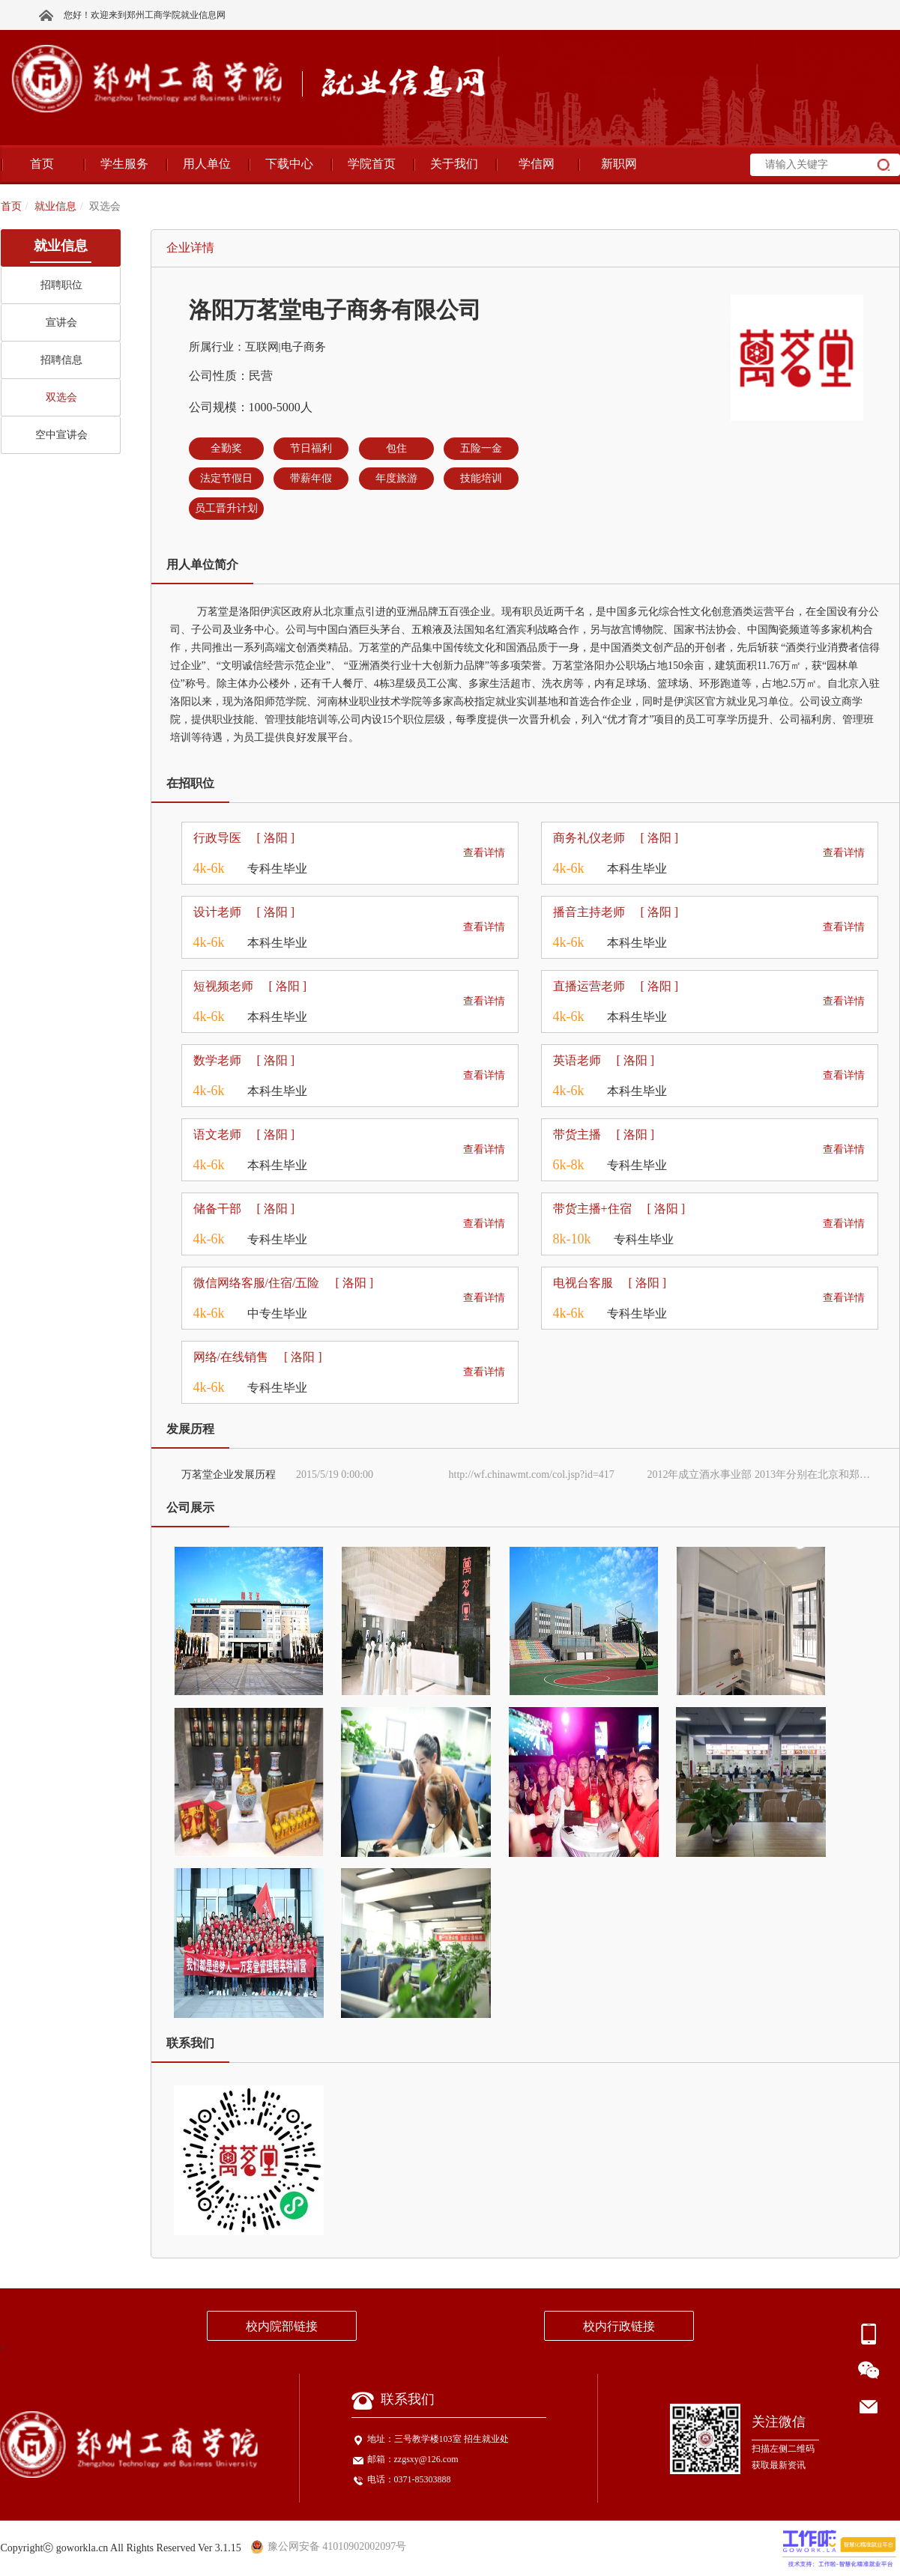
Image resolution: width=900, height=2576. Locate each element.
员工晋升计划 (226, 508)
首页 (11, 206)
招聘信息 (61, 360)
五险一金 (481, 448)
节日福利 (311, 448)
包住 (396, 448)
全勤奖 (226, 448)
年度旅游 (396, 478)
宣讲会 (61, 322)
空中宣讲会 (61, 434)
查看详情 (484, 852)
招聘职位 (61, 285)
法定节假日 (226, 478)
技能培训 (481, 478)
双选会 (61, 397)
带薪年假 (311, 478)
